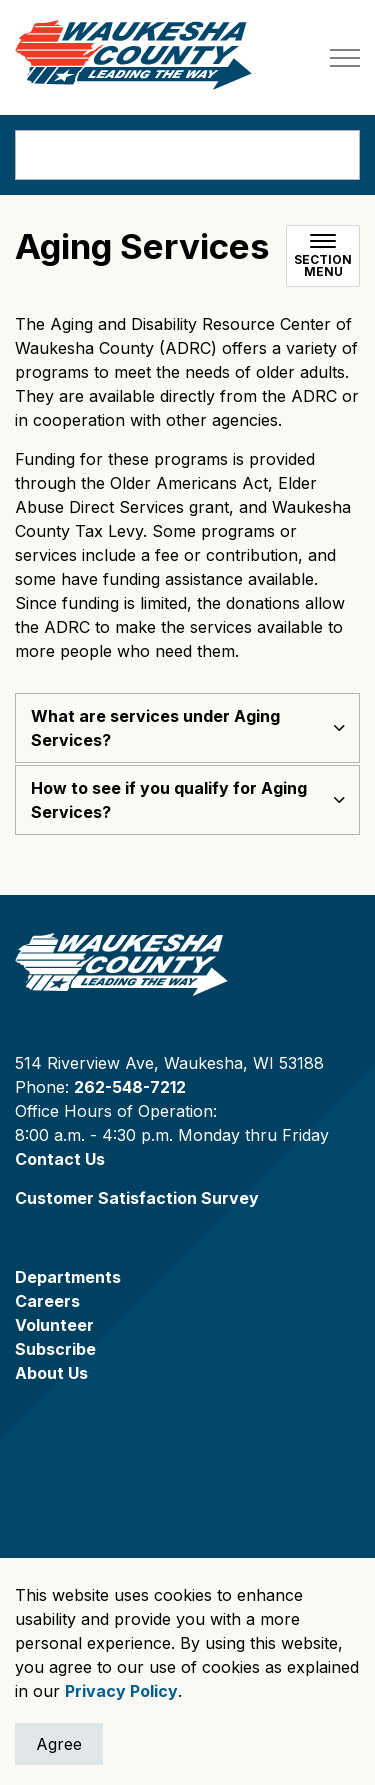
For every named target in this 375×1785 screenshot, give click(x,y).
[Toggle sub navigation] (323, 256)
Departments (68, 1277)
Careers (47, 1301)
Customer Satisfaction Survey (137, 1198)
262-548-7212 (130, 1087)
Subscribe (55, 1349)
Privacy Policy (121, 1691)
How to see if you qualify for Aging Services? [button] (169, 800)
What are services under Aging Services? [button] (155, 728)
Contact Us (60, 1159)
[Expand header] (345, 57)
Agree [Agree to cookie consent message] (59, 1744)
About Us (51, 1373)
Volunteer (54, 1325)
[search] (187, 155)
